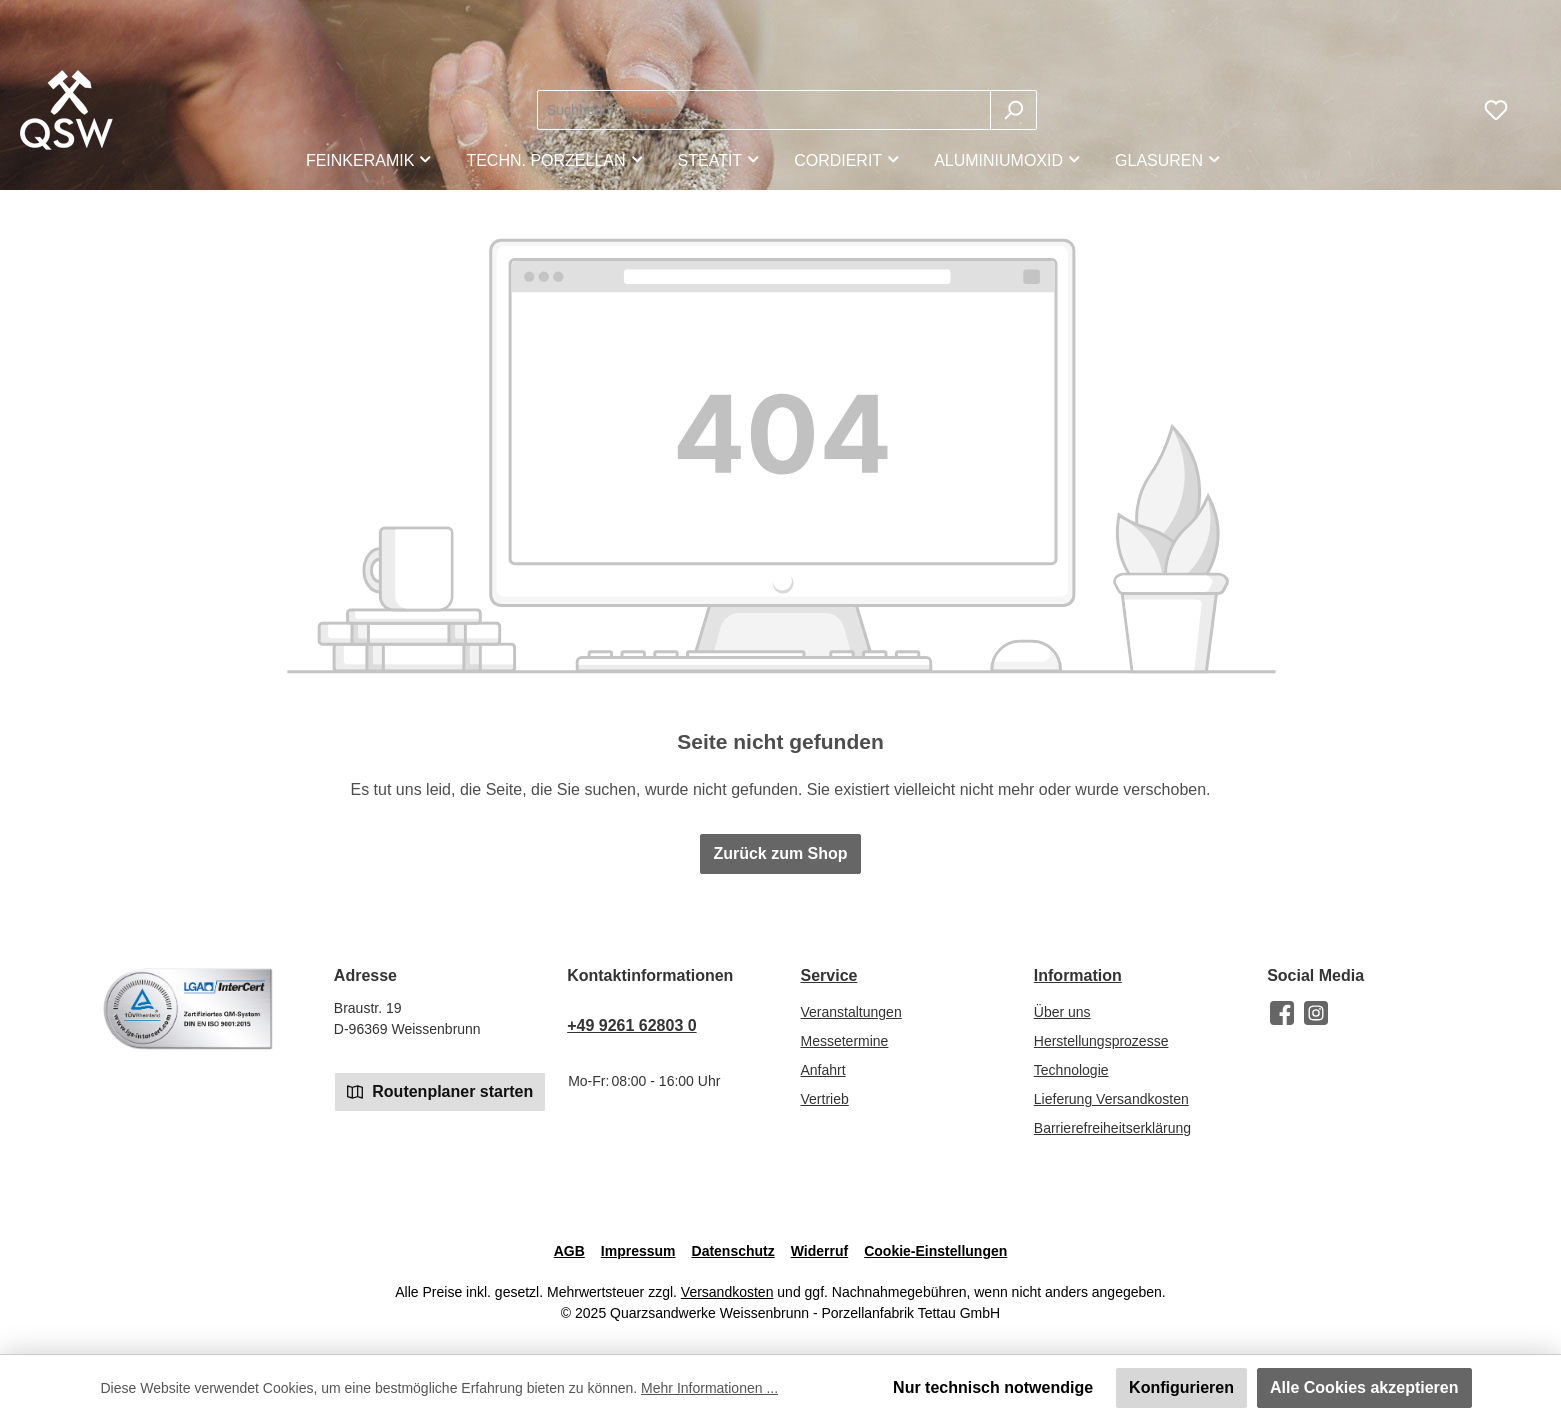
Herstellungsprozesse (1101, 1041)
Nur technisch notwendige (993, 1387)
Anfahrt (822, 1070)
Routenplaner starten (440, 1090)
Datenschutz (733, 1251)
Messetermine (844, 1041)
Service (828, 975)
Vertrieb (824, 1099)
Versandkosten (727, 1292)
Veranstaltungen (850, 1012)
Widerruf (819, 1251)
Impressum (638, 1251)
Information (1078, 975)
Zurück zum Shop (780, 853)
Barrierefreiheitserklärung (1112, 1128)
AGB (569, 1251)
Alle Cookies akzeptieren (1364, 1387)
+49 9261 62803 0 (631, 1025)
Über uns (1062, 1012)
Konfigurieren (1181, 1387)
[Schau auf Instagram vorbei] (1316, 1013)
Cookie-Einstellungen (935, 1251)
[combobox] (764, 110)
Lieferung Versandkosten (1111, 1099)
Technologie (1071, 1070)
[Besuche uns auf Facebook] (1282, 1013)
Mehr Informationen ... (709, 1388)
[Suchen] (1013, 110)
